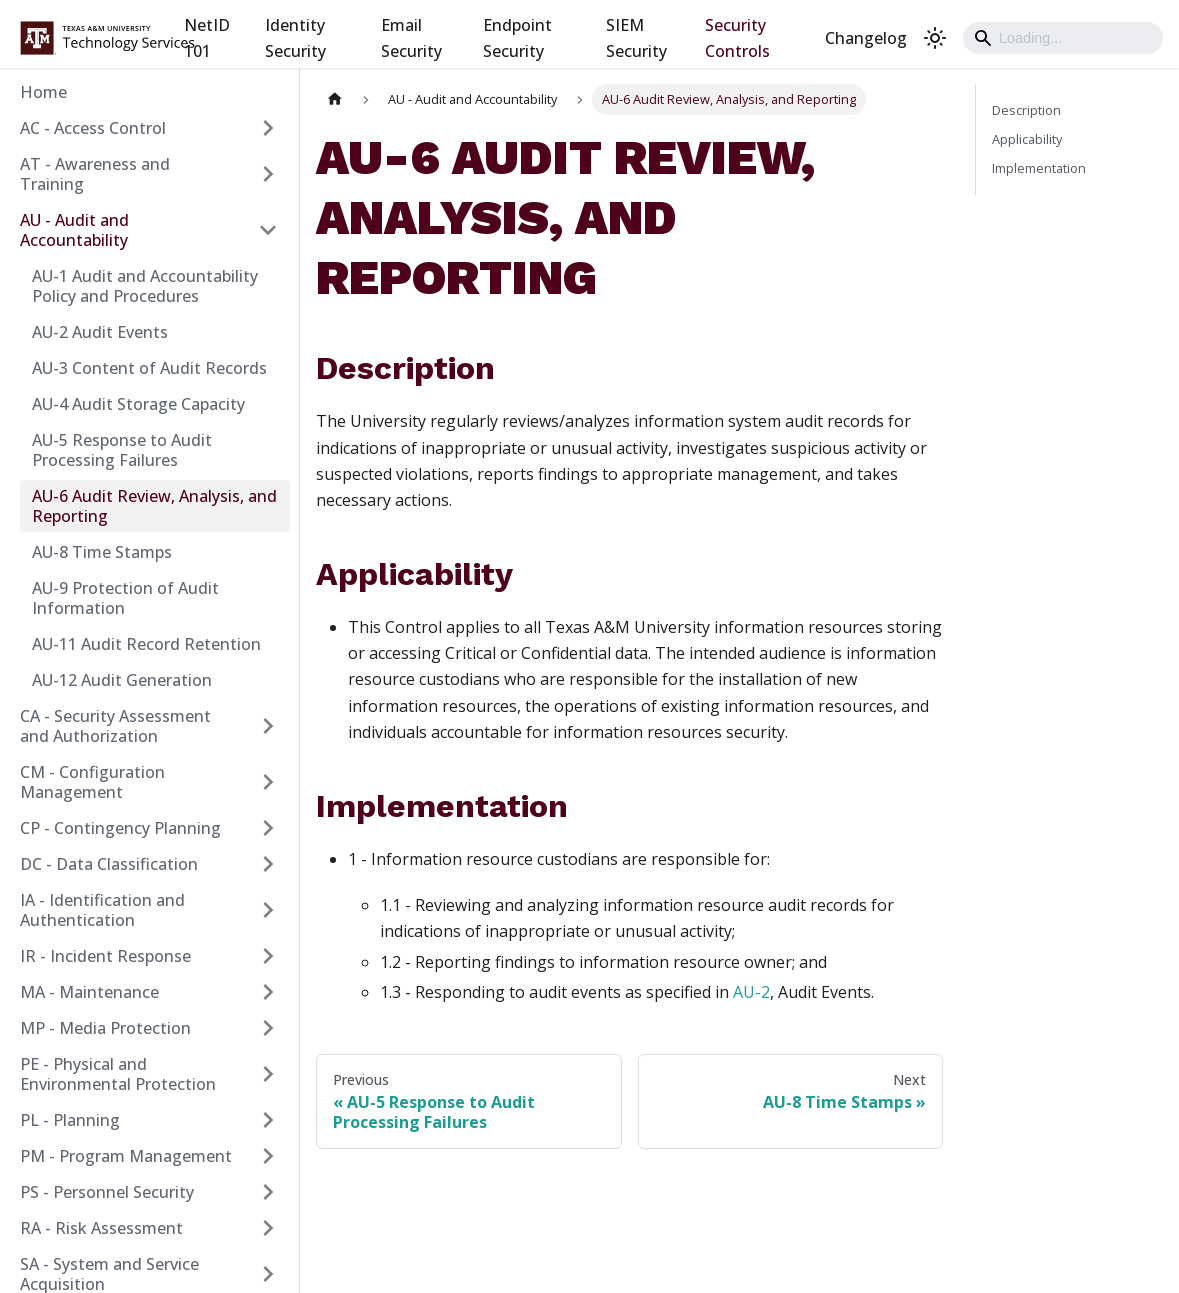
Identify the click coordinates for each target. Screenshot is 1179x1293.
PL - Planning (70, 1120)
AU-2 (751, 992)
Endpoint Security (517, 38)
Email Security (411, 38)
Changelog (866, 38)
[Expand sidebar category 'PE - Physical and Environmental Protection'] (268, 1074)
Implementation (1039, 168)
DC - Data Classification (109, 864)
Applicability (1027, 139)
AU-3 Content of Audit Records (149, 368)
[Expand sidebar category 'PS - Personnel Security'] (268, 1192)
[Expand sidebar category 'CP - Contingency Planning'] (268, 828)
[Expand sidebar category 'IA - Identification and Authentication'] (268, 910)
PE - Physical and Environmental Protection (118, 1074)
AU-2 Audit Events (100, 332)
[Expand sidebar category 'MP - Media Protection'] (268, 1028)
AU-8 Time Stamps (102, 552)
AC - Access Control (93, 128)
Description (1026, 110)
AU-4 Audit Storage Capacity (138, 404)
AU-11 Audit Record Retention (146, 644)
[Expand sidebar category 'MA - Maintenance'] (268, 992)
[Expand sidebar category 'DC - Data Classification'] (268, 864)
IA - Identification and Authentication (102, 910)
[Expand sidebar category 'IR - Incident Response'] (268, 956)
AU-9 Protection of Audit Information (125, 598)
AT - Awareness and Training (95, 174)
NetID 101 (207, 38)
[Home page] (335, 99)
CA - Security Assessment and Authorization (115, 726)
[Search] (1063, 38)
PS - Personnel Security (107, 1192)
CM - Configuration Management (92, 782)
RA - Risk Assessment (101, 1228)
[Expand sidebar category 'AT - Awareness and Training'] (268, 174)
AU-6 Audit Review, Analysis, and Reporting (154, 506)
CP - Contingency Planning (120, 828)
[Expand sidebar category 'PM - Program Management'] (268, 1156)
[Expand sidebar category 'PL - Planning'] (268, 1120)
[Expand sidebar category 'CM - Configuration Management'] (268, 782)
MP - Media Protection (105, 1028)
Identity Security (295, 38)
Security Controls (737, 38)
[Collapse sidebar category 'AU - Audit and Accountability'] (268, 230)
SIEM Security (636, 38)
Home (43, 92)
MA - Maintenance (89, 992)
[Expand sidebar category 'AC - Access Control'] (268, 128)
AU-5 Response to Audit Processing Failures (122, 450)
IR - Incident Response (105, 956)
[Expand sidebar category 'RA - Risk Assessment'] (268, 1228)
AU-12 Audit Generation (122, 680)
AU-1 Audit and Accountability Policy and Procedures (145, 286)
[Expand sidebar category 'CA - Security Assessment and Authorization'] (268, 726)
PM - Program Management (126, 1156)
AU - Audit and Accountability (74, 230)
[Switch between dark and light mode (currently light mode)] (935, 38)
